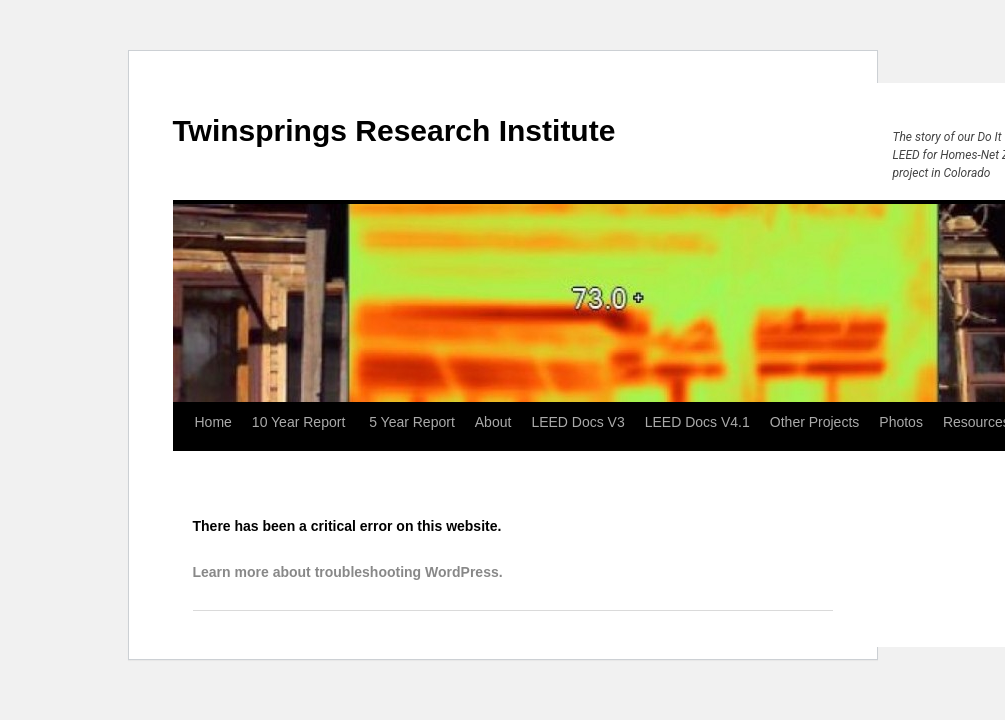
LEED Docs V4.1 (697, 422)
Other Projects (814, 422)
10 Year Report (300, 422)
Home (213, 422)
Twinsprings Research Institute (394, 130)
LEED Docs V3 (577, 422)
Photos (901, 422)
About (493, 422)
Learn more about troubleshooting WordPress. (348, 572)
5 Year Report (412, 422)
